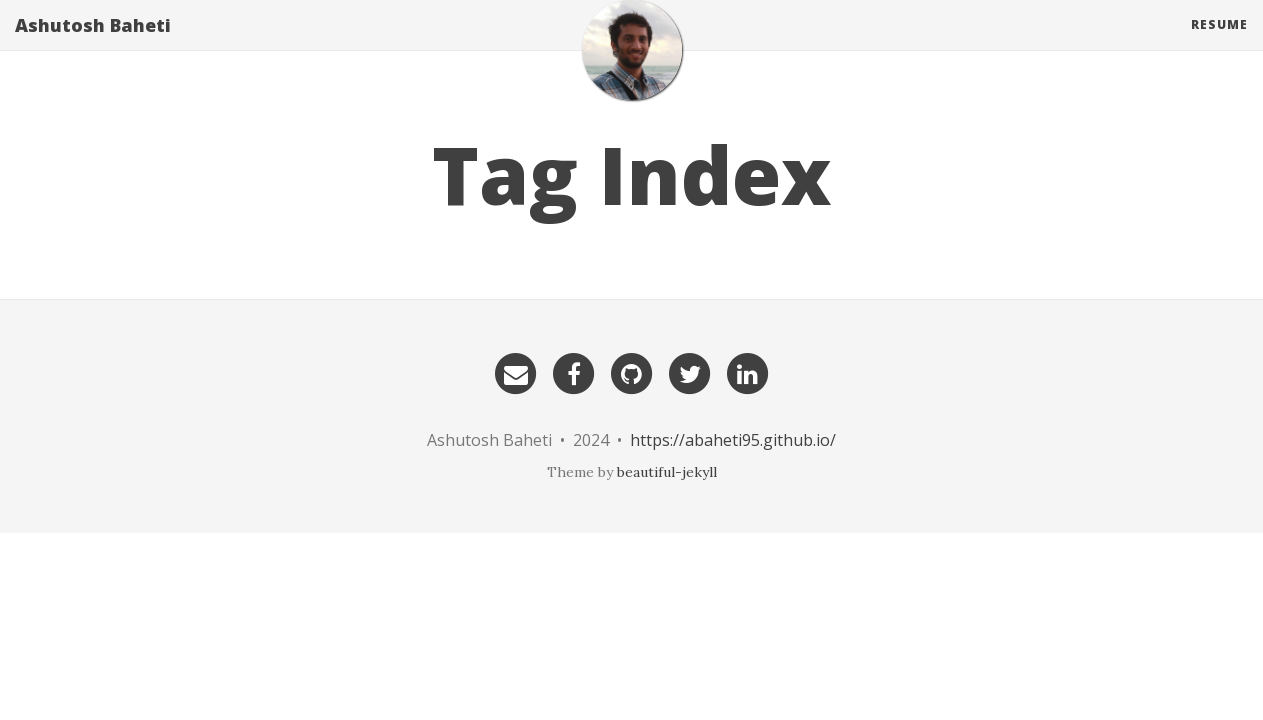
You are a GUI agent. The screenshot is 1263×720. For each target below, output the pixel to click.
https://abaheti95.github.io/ (733, 440)
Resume (1219, 44)
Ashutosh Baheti (93, 45)
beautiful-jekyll (667, 472)
